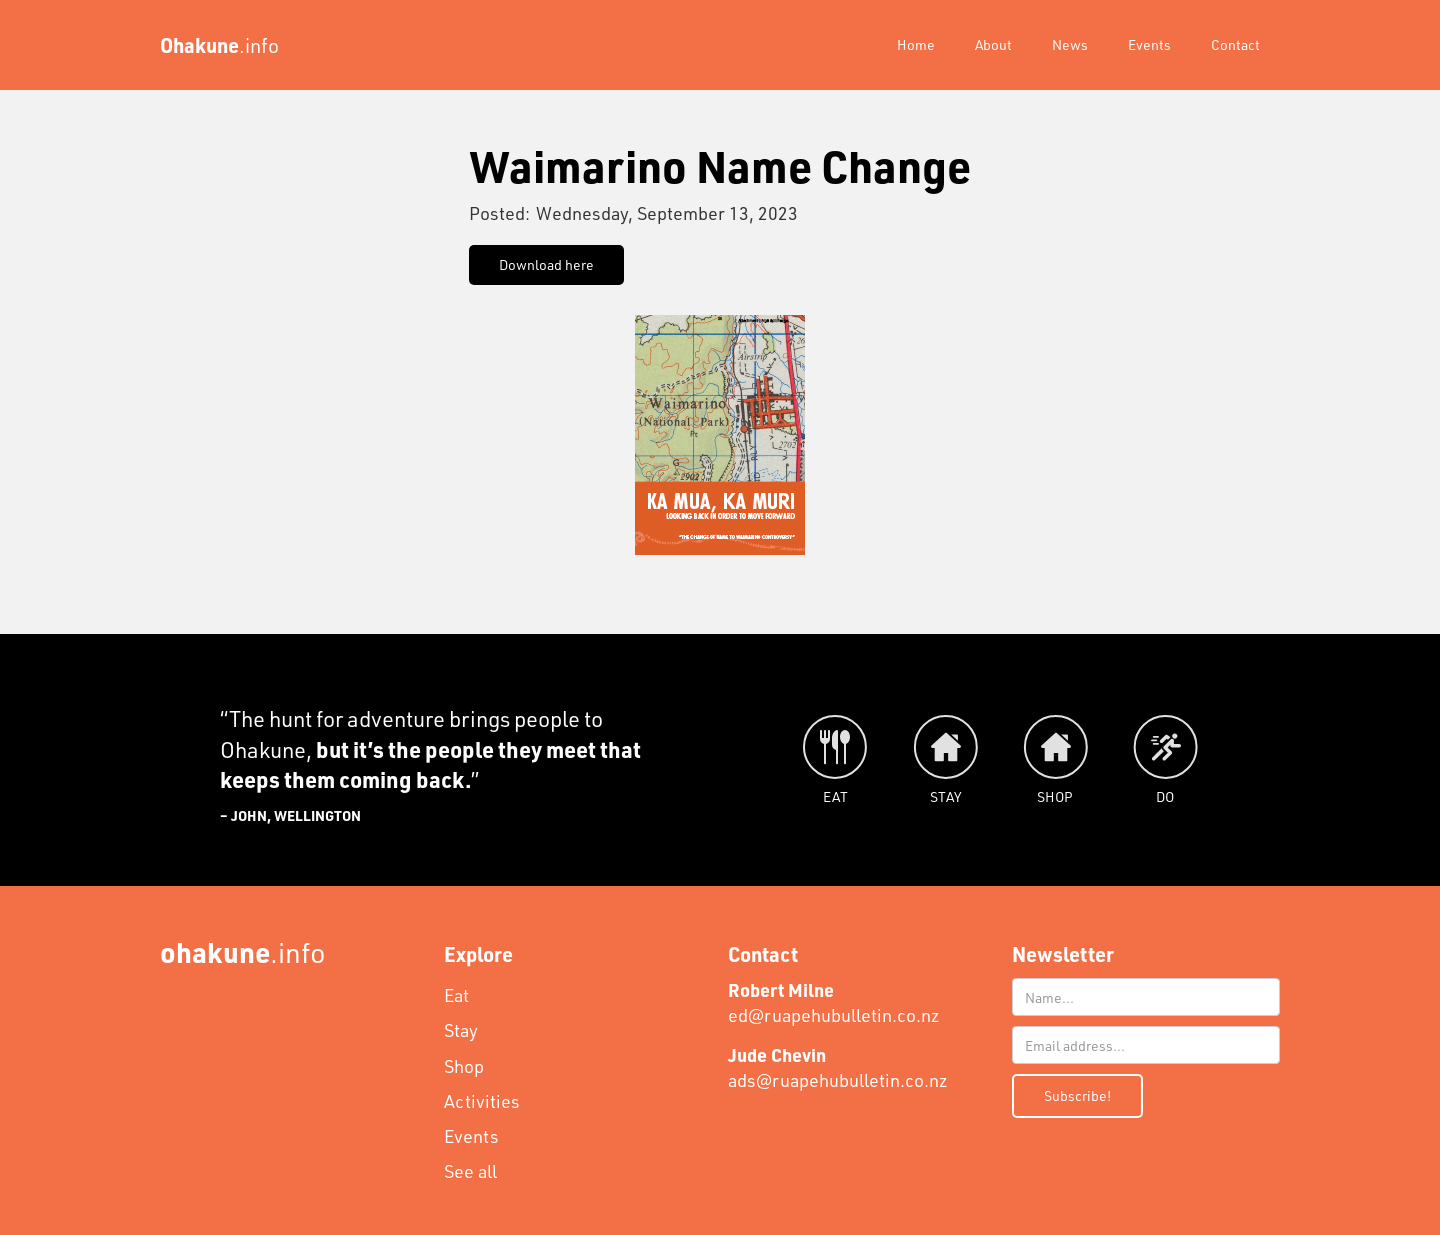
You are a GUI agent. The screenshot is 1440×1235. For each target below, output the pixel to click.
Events (1149, 44)
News (1070, 44)
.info (243, 951)
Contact (1235, 44)
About (993, 44)
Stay (461, 1030)
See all (470, 1171)
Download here (546, 264)
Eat (456, 995)
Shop (464, 1066)
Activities (482, 1101)
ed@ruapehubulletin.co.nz (834, 1002)
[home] (219, 45)
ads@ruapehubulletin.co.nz (838, 1067)
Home (916, 44)
